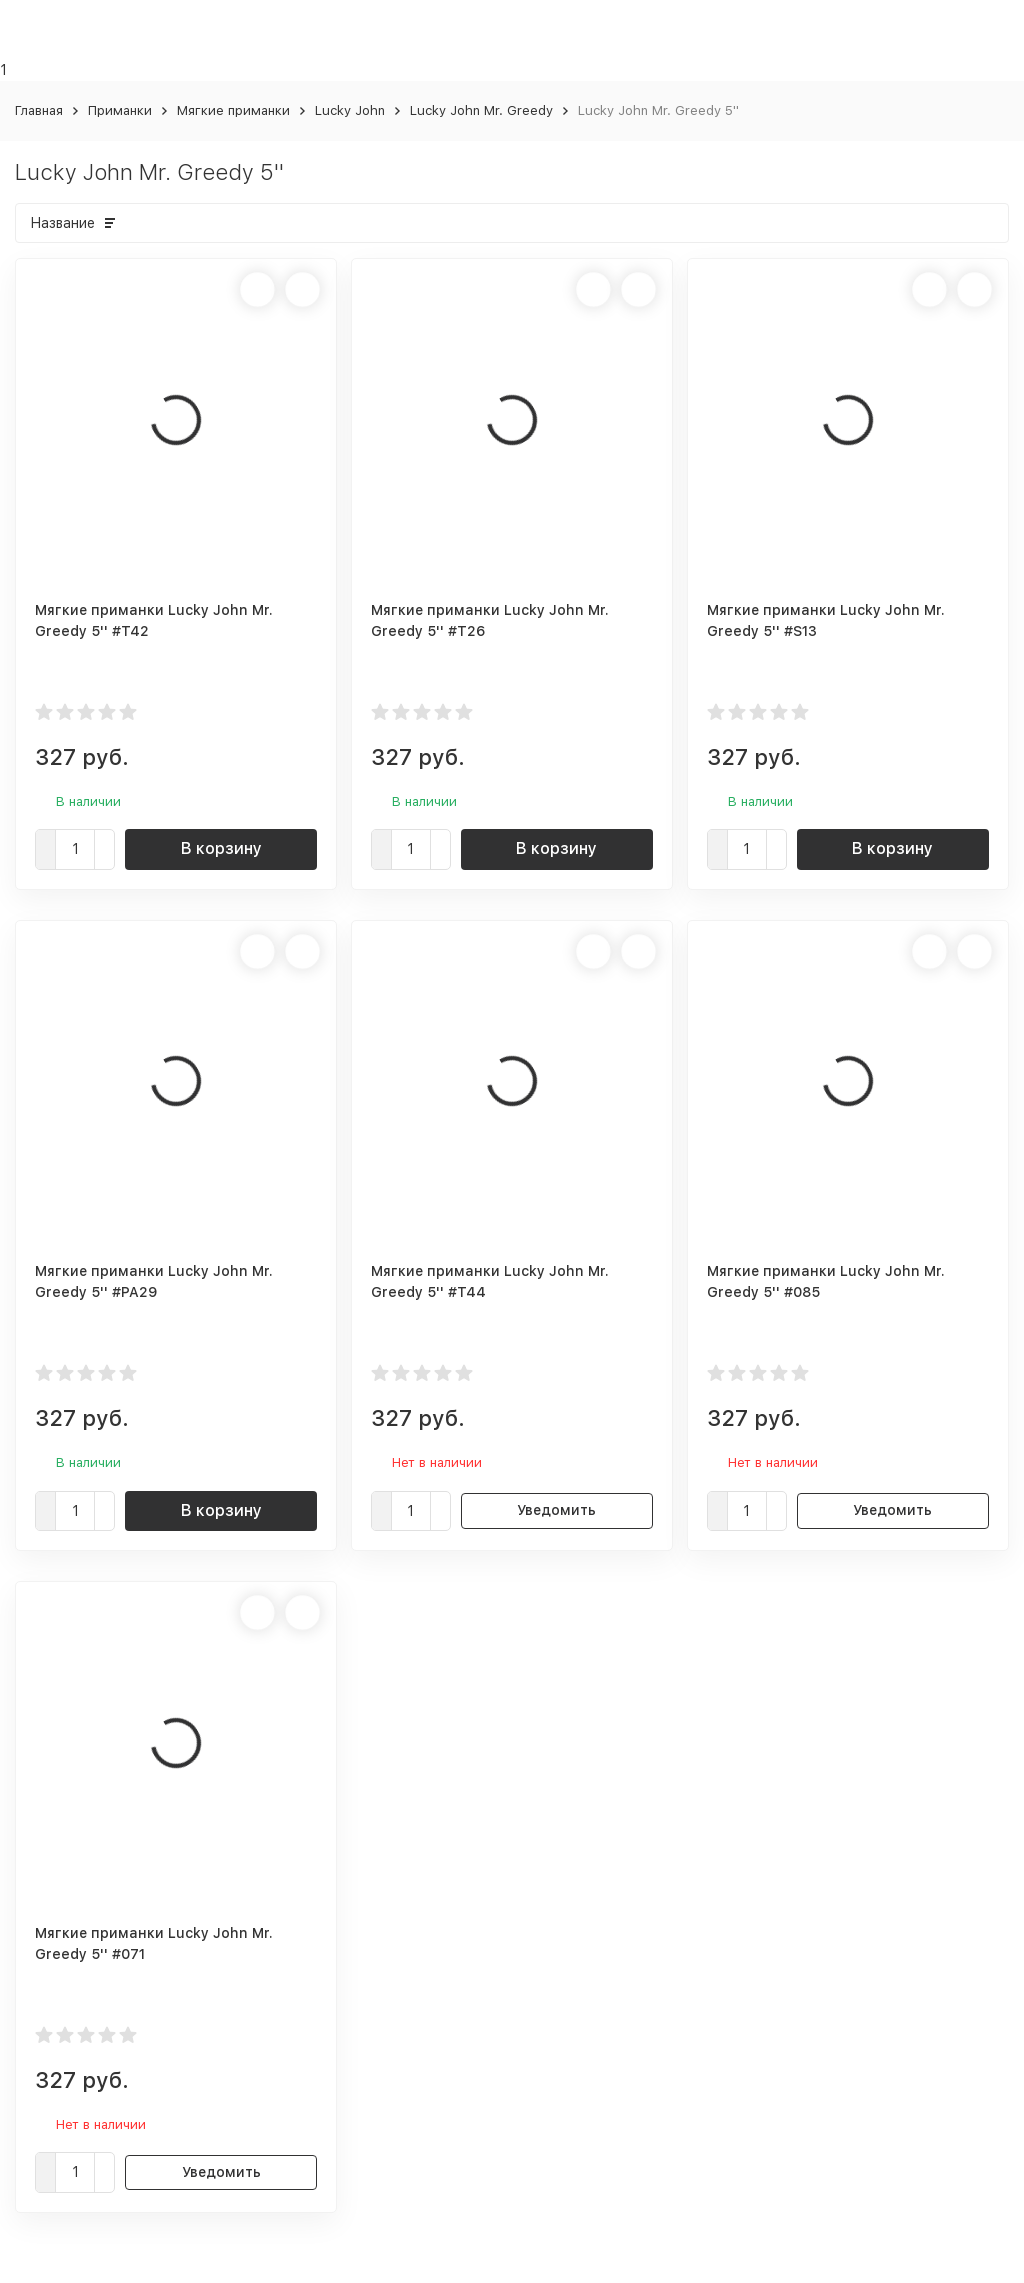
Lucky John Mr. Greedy (481, 110)
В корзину (221, 848)
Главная (39, 110)
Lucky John (350, 110)
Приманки (120, 110)
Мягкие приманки (233, 110)
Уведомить (556, 1510)
